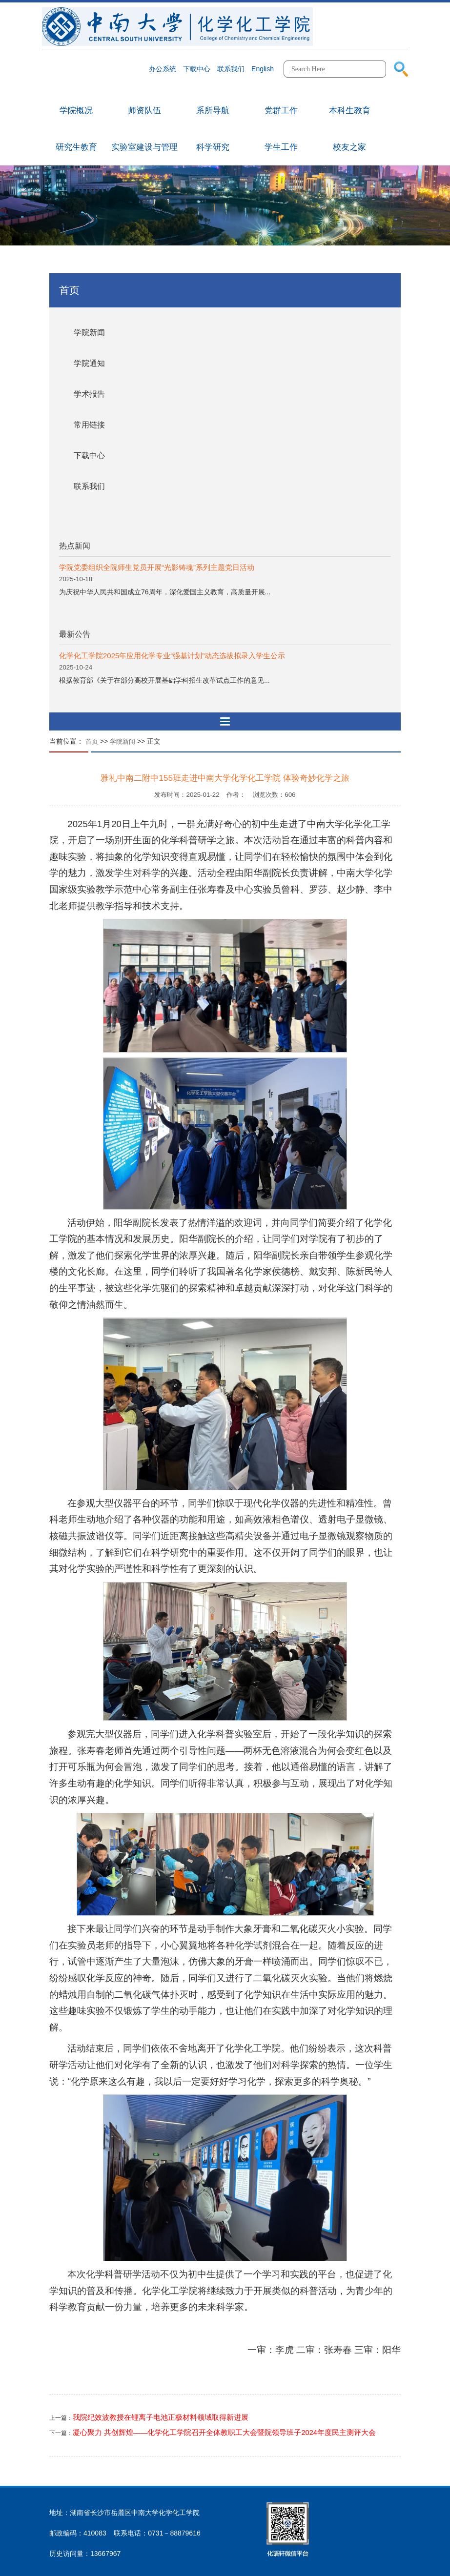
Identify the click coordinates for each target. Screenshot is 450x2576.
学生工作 (281, 147)
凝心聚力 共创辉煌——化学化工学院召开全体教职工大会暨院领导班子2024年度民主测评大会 (224, 2432)
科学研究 (212, 147)
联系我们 (89, 486)
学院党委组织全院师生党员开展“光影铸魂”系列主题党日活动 (156, 567)
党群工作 (281, 110)
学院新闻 (89, 332)
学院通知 (89, 363)
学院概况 (76, 110)
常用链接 (89, 425)
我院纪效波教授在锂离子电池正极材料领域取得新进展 (160, 2417)
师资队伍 (144, 110)
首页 (91, 741)
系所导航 (212, 110)
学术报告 (89, 394)
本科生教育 (349, 110)
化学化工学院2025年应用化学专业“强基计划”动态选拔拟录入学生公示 (172, 655)
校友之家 (349, 147)
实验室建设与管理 (144, 147)
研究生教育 (76, 147)
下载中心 (89, 455)
